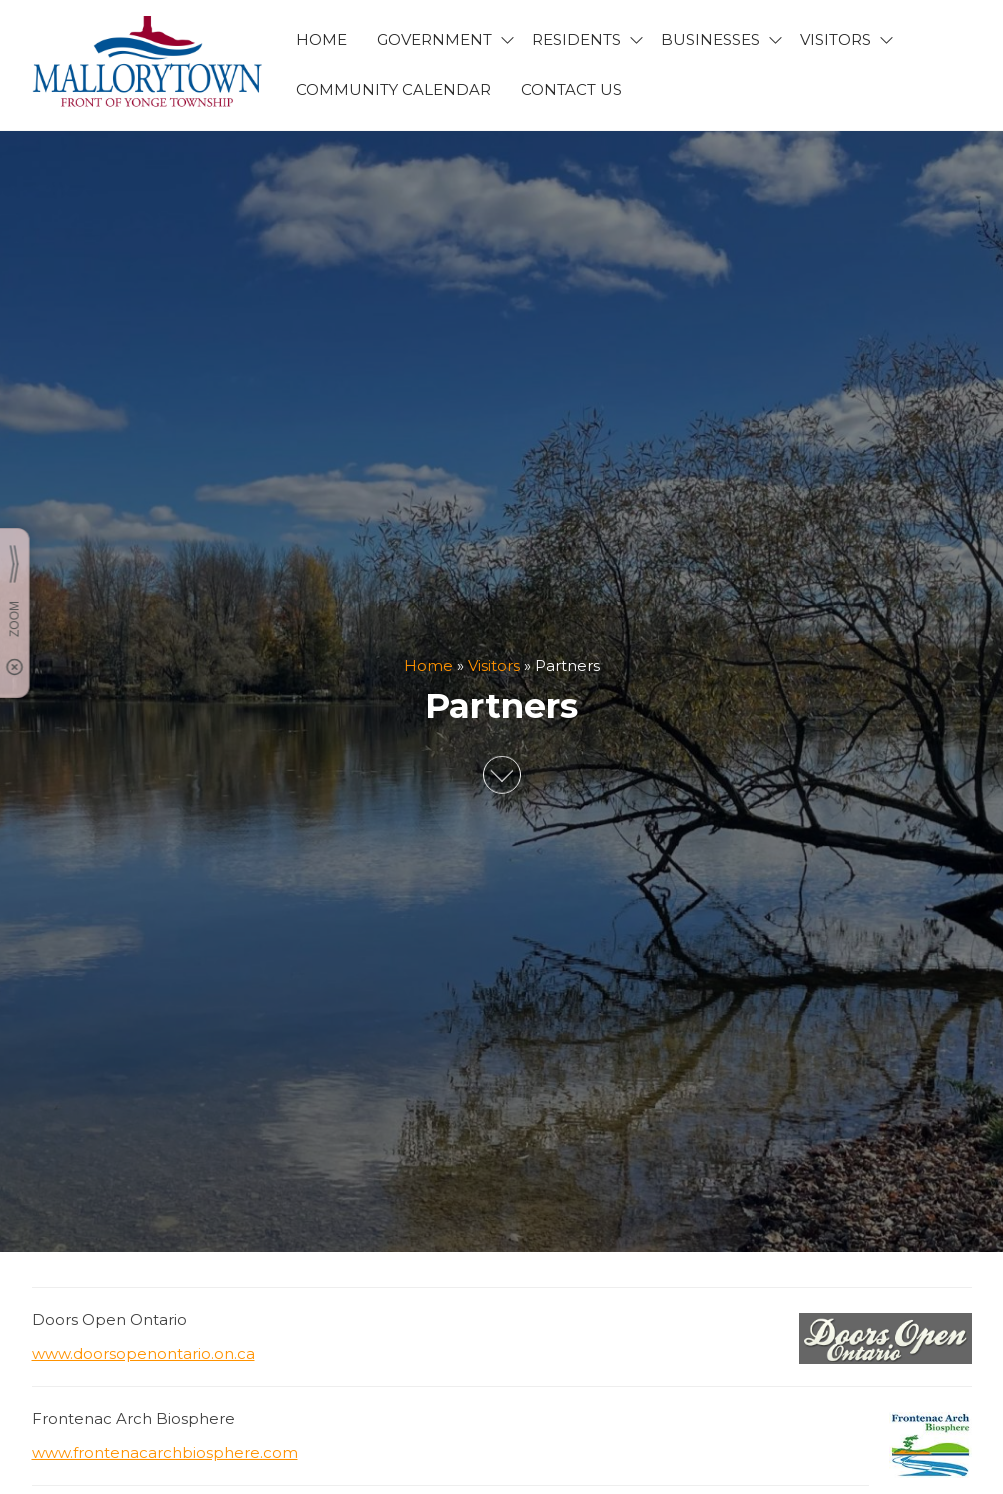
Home (428, 665)
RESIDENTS (576, 39)
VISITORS (835, 39)
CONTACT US (571, 89)
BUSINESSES (710, 39)
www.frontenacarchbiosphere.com (165, 1452)
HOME (321, 39)
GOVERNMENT (434, 39)
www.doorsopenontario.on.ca (143, 1353)
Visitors (494, 665)
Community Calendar (393, 89)
